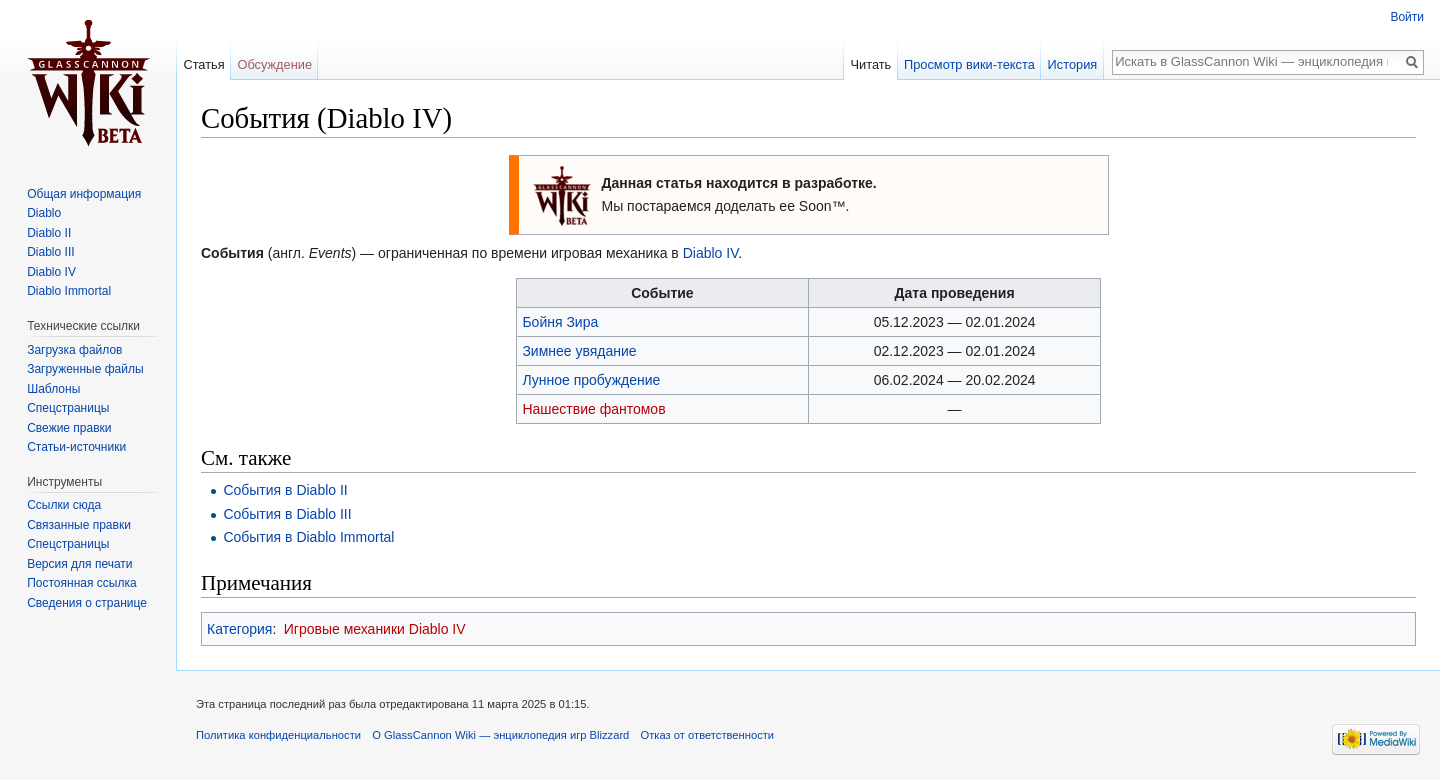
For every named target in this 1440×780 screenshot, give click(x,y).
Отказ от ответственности (708, 735)
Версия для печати (79, 564)
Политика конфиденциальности (278, 735)
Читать (870, 64)
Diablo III (50, 252)
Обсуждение (274, 64)
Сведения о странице (87, 603)
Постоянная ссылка (81, 583)
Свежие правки (69, 428)
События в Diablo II (285, 490)
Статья (203, 64)
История (1073, 64)
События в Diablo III (287, 514)
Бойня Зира (560, 322)
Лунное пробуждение (591, 380)
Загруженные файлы (85, 369)
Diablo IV (711, 253)
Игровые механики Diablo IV (375, 629)
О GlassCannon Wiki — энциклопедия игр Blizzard (500, 735)
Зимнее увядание (579, 351)
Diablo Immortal (69, 291)
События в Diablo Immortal (308, 537)
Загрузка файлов (74, 350)
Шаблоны (53, 389)
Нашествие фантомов (593, 409)
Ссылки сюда (64, 505)
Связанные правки (79, 525)
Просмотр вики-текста (969, 64)
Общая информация (84, 194)
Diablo (44, 213)
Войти (1407, 17)
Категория (239, 629)
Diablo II (49, 233)
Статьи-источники (76, 447)
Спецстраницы (68, 408)
